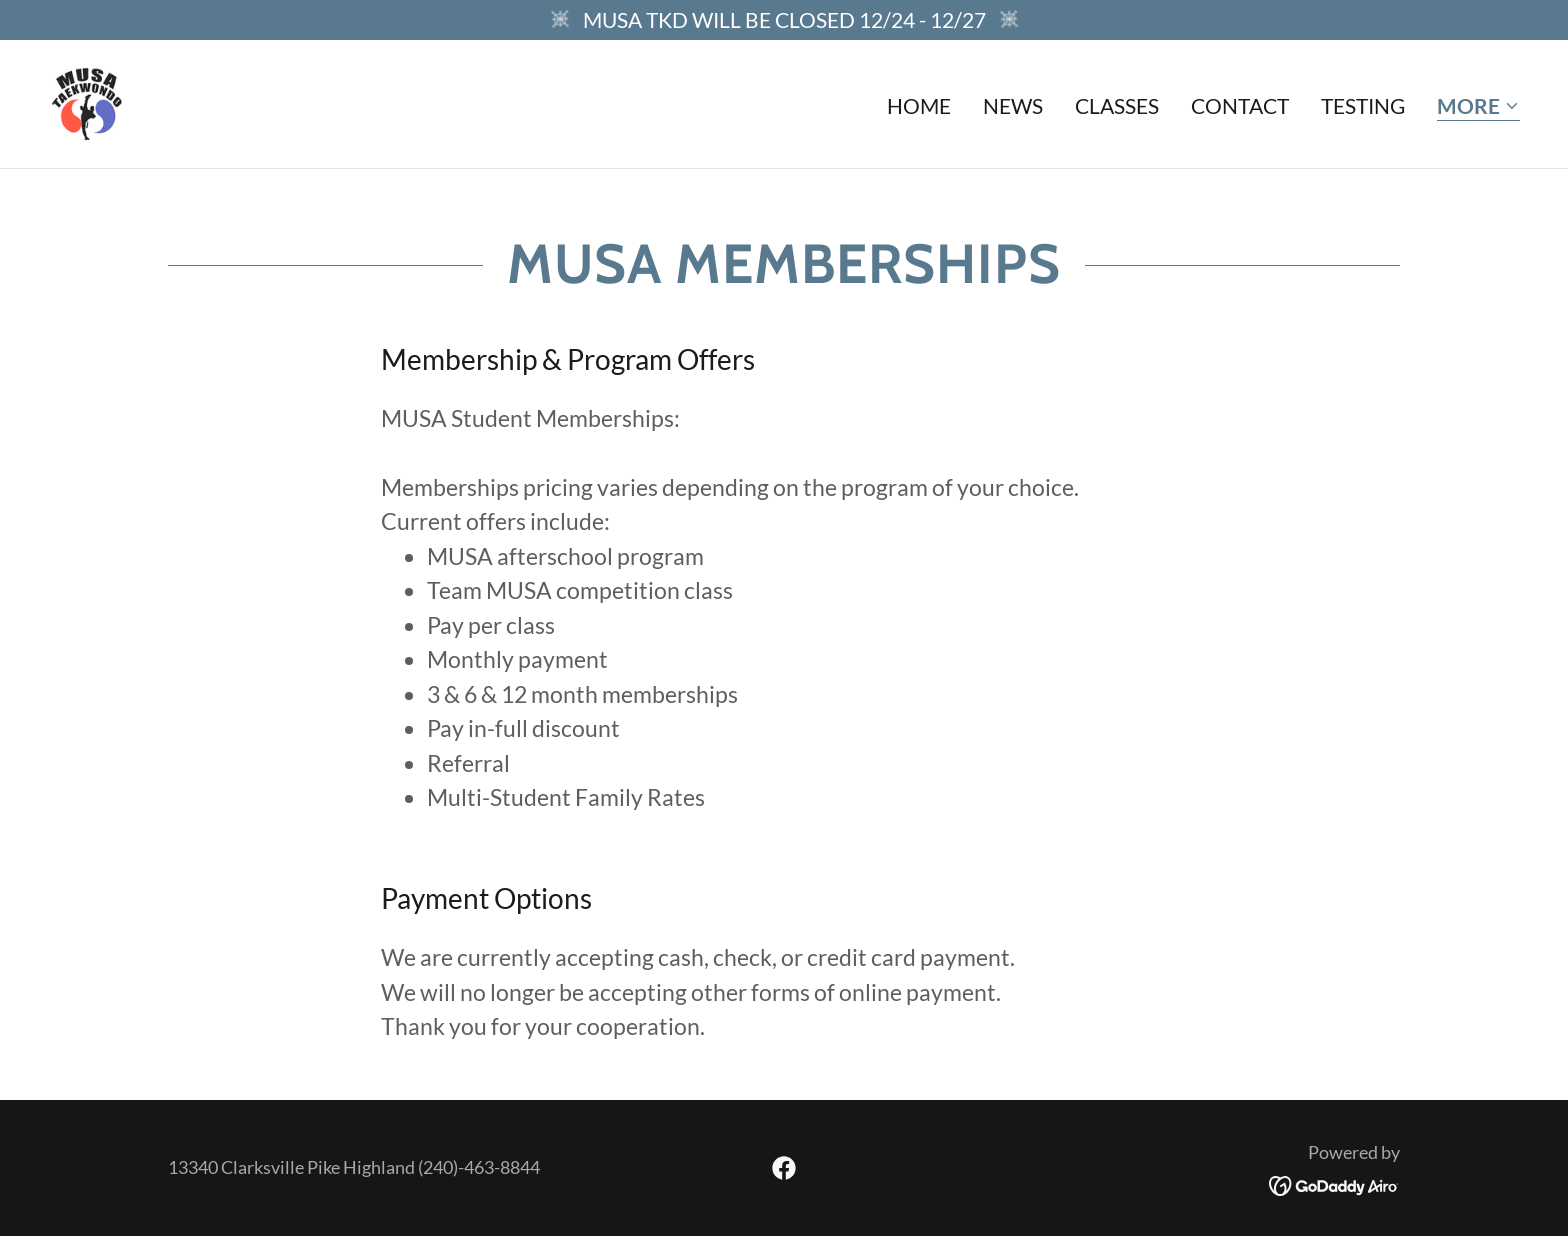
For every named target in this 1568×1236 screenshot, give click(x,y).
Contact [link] (1240, 105)
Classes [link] (1117, 105)
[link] (87, 100)
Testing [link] (1363, 105)
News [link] (1013, 105)
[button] (1478, 107)
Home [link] (919, 105)
